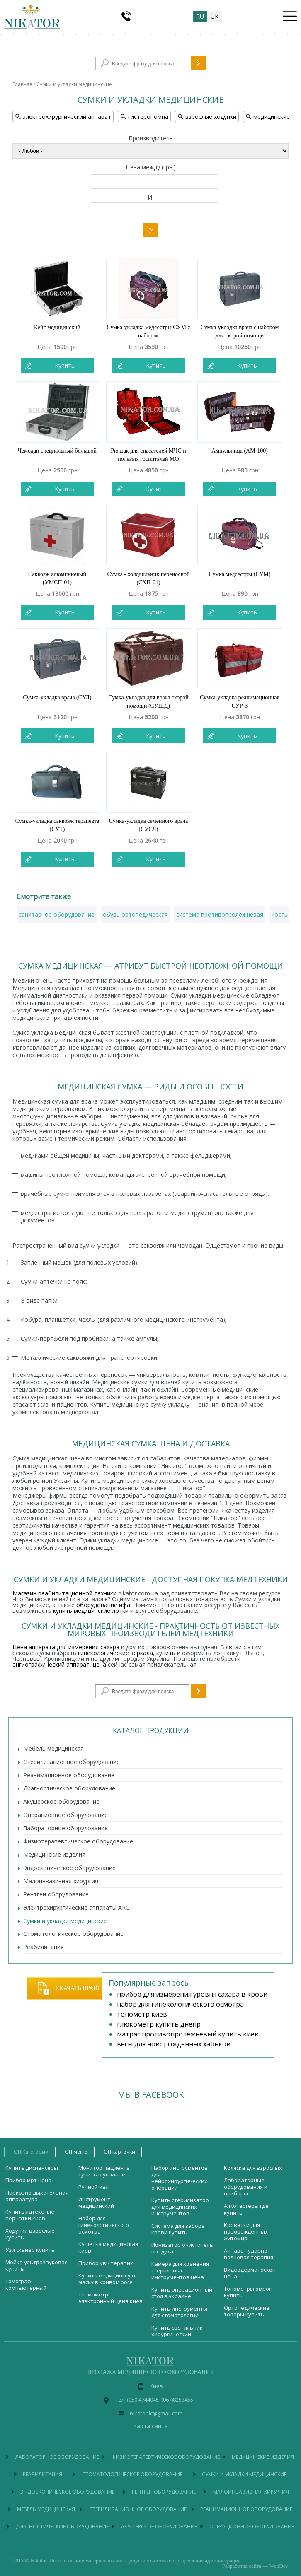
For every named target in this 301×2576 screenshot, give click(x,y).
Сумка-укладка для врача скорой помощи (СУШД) (148, 701)
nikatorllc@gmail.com (156, 2413)
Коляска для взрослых (253, 2167)
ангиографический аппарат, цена (59, 1664)
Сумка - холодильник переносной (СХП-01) (148, 578)
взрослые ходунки (206, 116)
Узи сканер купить (30, 2249)
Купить (65, 365)
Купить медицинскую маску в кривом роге (106, 2279)
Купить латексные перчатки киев (29, 2215)
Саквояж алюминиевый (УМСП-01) (57, 578)
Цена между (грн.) (151, 167)
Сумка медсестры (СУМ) (239, 574)
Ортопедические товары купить (246, 2311)
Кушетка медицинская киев (108, 2247)
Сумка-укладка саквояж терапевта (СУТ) (57, 825)
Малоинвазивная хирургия (60, 1881)
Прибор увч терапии (106, 2263)
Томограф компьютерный (26, 2284)
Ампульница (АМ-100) (239, 451)
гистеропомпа (144, 116)
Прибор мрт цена (28, 2180)
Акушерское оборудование (61, 1801)
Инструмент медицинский (96, 2202)
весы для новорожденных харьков (174, 2043)
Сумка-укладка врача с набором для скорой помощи (240, 331)
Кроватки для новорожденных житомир (246, 2231)
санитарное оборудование (57, 914)
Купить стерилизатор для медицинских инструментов (180, 2206)
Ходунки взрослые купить (30, 2234)
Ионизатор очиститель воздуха (182, 2248)
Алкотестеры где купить (246, 2209)
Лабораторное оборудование (65, 1828)
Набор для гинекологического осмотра (103, 2225)
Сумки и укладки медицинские (65, 1921)
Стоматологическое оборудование (73, 1933)
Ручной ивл (93, 2186)
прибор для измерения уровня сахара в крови (192, 1994)
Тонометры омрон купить (248, 2292)
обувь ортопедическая (135, 914)
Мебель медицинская (53, 1748)
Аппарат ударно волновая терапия (248, 2254)
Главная (22, 84)
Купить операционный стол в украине (181, 2293)
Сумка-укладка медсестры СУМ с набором (148, 331)
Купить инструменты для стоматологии (179, 2312)
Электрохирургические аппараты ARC (76, 1907)
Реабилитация (43, 1947)
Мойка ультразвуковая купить (36, 2265)
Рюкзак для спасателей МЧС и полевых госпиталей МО (148, 455)
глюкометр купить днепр (159, 2024)
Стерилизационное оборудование (71, 1762)
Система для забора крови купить (178, 2229)
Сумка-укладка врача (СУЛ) (57, 697)
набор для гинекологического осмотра (180, 2004)
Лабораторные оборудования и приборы (245, 2186)
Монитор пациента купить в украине (104, 2171)
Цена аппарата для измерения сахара (65, 1647)
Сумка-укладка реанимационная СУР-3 (239, 701)
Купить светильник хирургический (177, 2331)
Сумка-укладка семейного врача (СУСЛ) (148, 825)
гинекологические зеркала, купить (126, 1653)
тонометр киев (142, 2014)
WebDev (278, 2566)
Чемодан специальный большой (57, 451)
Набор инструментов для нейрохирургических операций (179, 2177)
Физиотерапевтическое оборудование (78, 1841)
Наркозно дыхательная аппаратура (36, 2196)
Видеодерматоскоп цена (250, 2273)
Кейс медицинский (57, 327)
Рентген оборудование (56, 1894)
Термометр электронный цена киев (110, 2298)
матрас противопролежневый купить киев (188, 2034)
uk (214, 16)
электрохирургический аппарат (63, 116)
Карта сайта (150, 2426)
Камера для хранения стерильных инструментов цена (180, 2270)
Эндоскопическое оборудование (69, 1868)
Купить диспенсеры (31, 2167)
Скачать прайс (78, 1988)
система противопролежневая (219, 914)
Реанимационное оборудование (68, 1775)
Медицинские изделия (54, 1854)
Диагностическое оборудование (69, 1788)
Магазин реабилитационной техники (64, 1593)
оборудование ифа (103, 1605)
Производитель (151, 138)
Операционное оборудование (65, 1815)
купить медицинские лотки (91, 1611)
